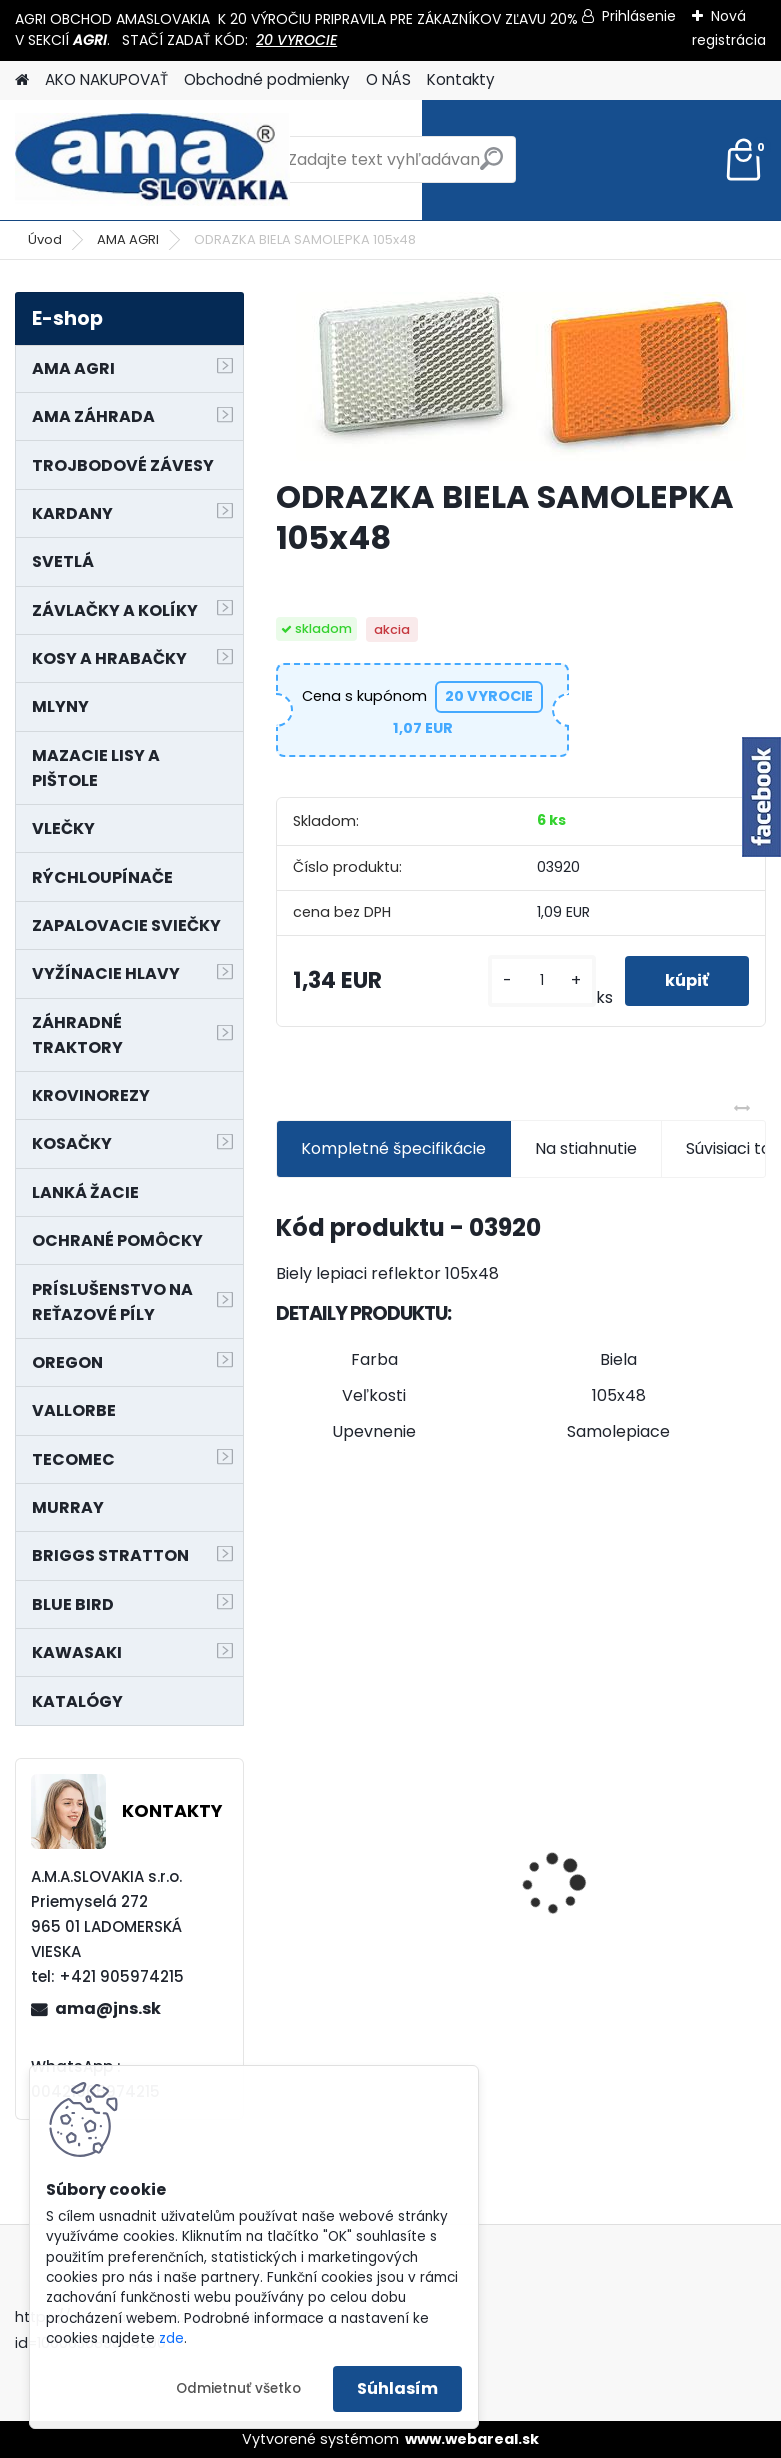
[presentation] (287, 1849)
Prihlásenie (639, 16)
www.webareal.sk (472, 2439)
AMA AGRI (128, 239)
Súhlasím (397, 2388)
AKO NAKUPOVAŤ (106, 79)
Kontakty (461, 79)
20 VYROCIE (296, 40)
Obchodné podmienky (267, 79)
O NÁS (388, 79)
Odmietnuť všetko (238, 2388)
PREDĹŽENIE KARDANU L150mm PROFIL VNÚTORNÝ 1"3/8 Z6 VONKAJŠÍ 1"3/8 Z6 (645, 1773)
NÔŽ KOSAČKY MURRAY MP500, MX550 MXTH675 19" (384, 1746)
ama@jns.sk (108, 2008)
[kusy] (542, 980)
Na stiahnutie (586, 1148)
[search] (491, 166)
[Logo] (152, 160)
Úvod (45, 239)
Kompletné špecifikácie (393, 1148)
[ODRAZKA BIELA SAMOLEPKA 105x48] (521, 376)
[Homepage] (22, 80)
